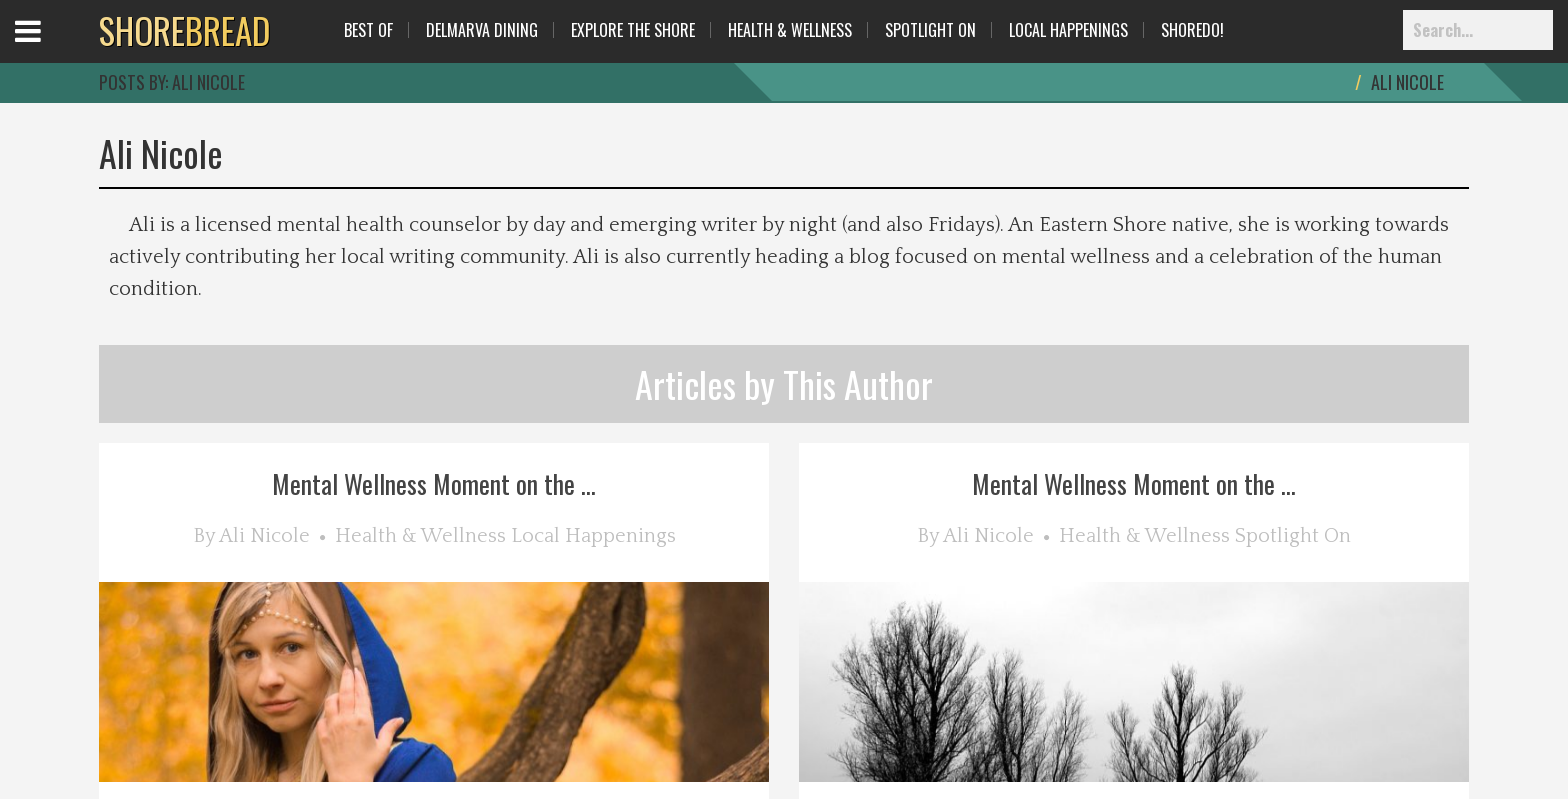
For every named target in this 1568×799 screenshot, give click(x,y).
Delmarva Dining (482, 30)
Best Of (368, 30)
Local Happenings (1068, 30)
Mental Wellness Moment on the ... (434, 483)
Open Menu (52, 49)
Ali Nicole (264, 536)
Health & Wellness (790, 30)
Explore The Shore (633, 30)
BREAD (184, 30)
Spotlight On (930, 30)
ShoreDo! (1192, 30)
